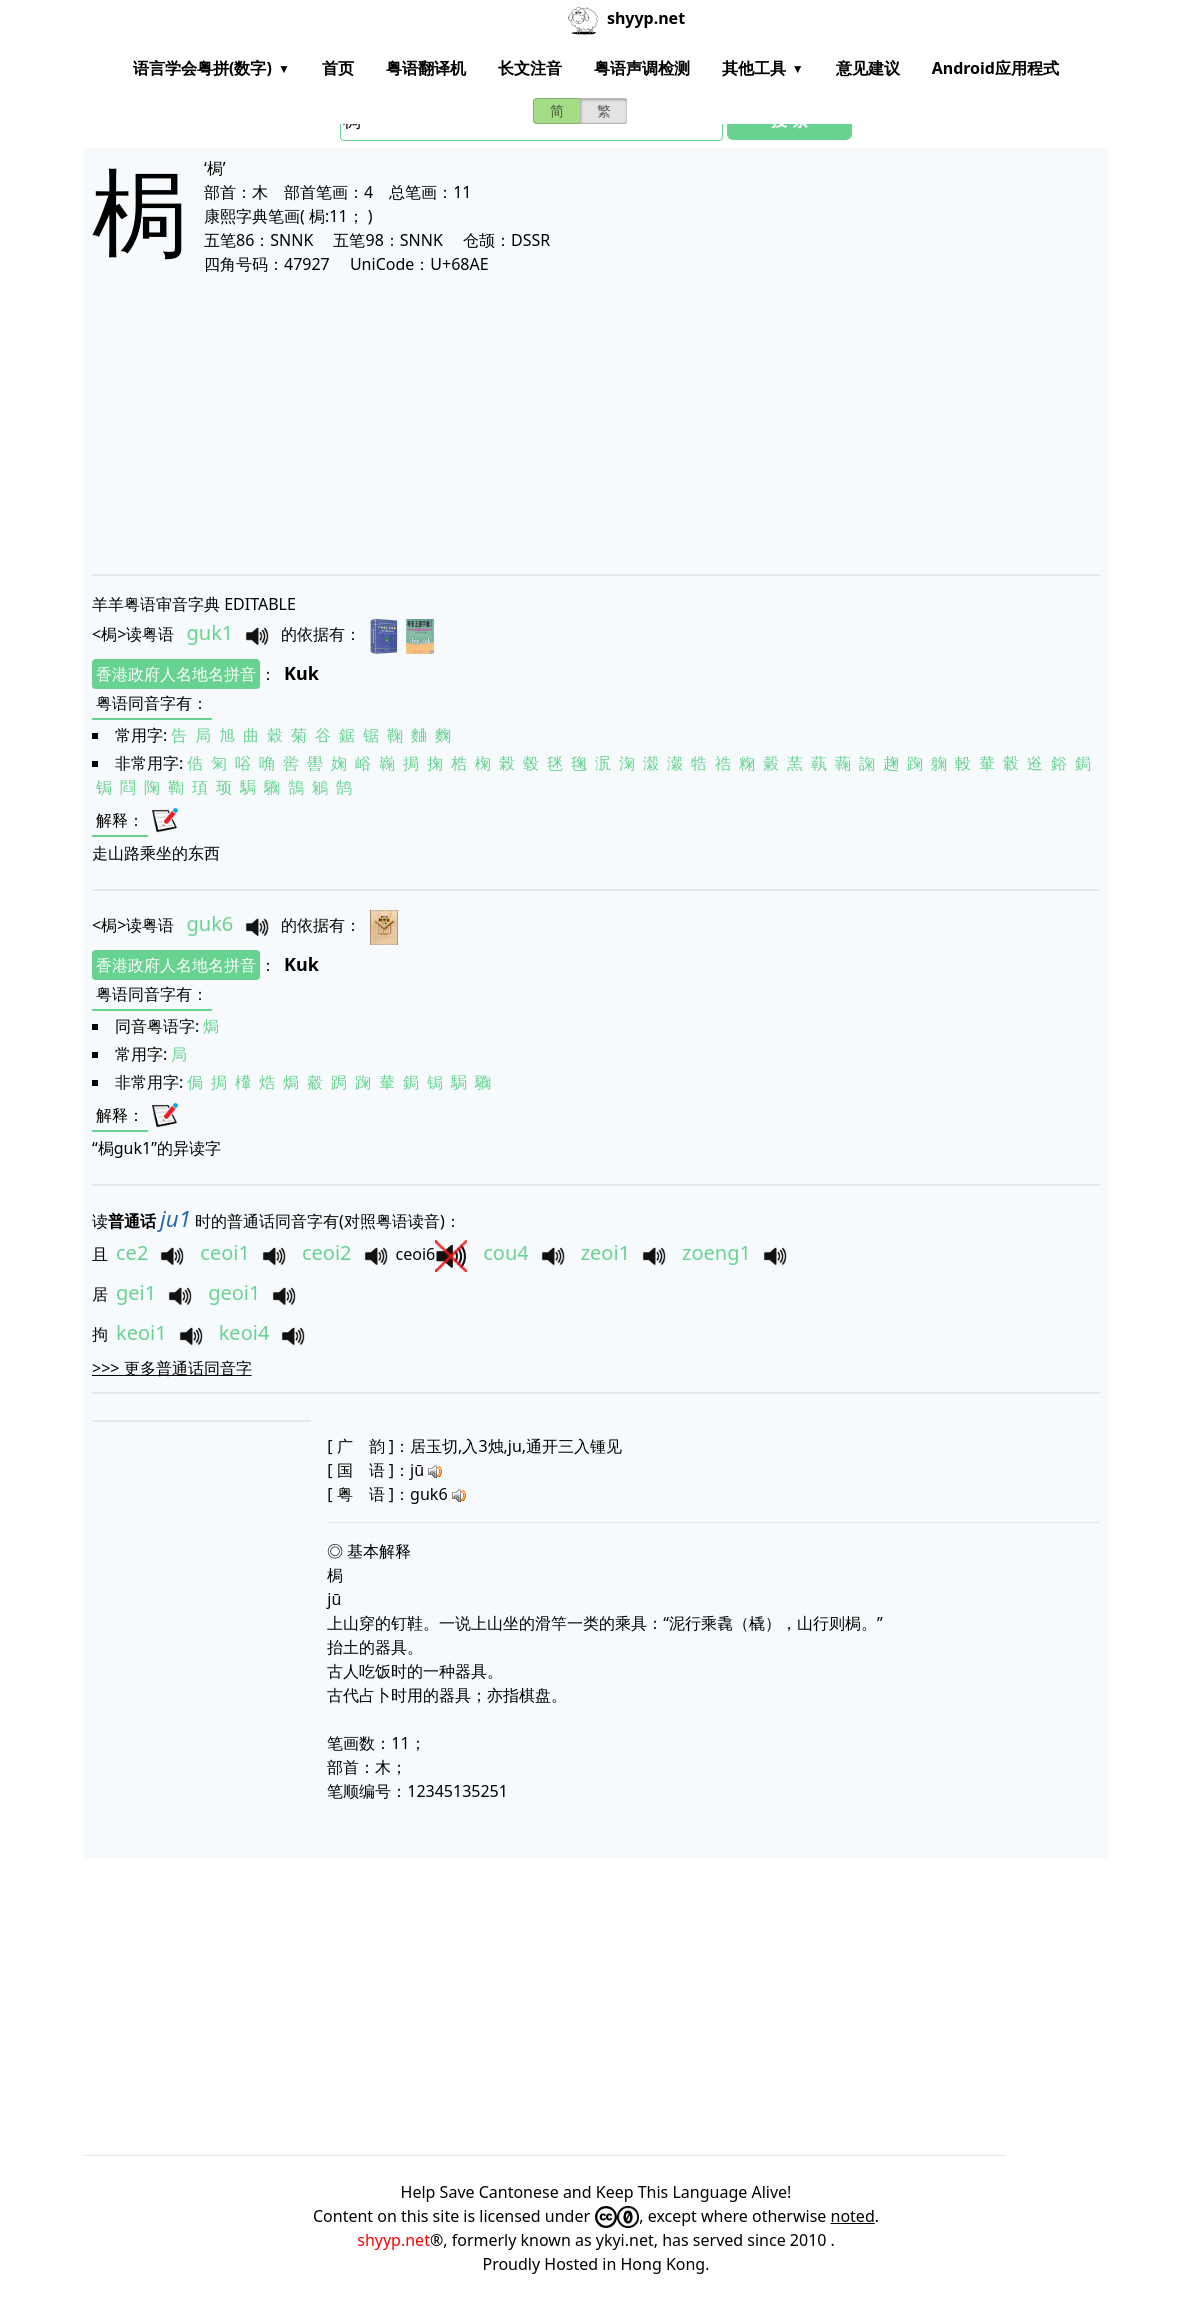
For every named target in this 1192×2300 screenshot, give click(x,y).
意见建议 (868, 68)
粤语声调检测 (642, 68)
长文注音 (530, 68)
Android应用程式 (995, 68)
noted (853, 2216)
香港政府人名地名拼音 (176, 674)
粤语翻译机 (426, 68)
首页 (338, 68)
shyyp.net (393, 2240)
